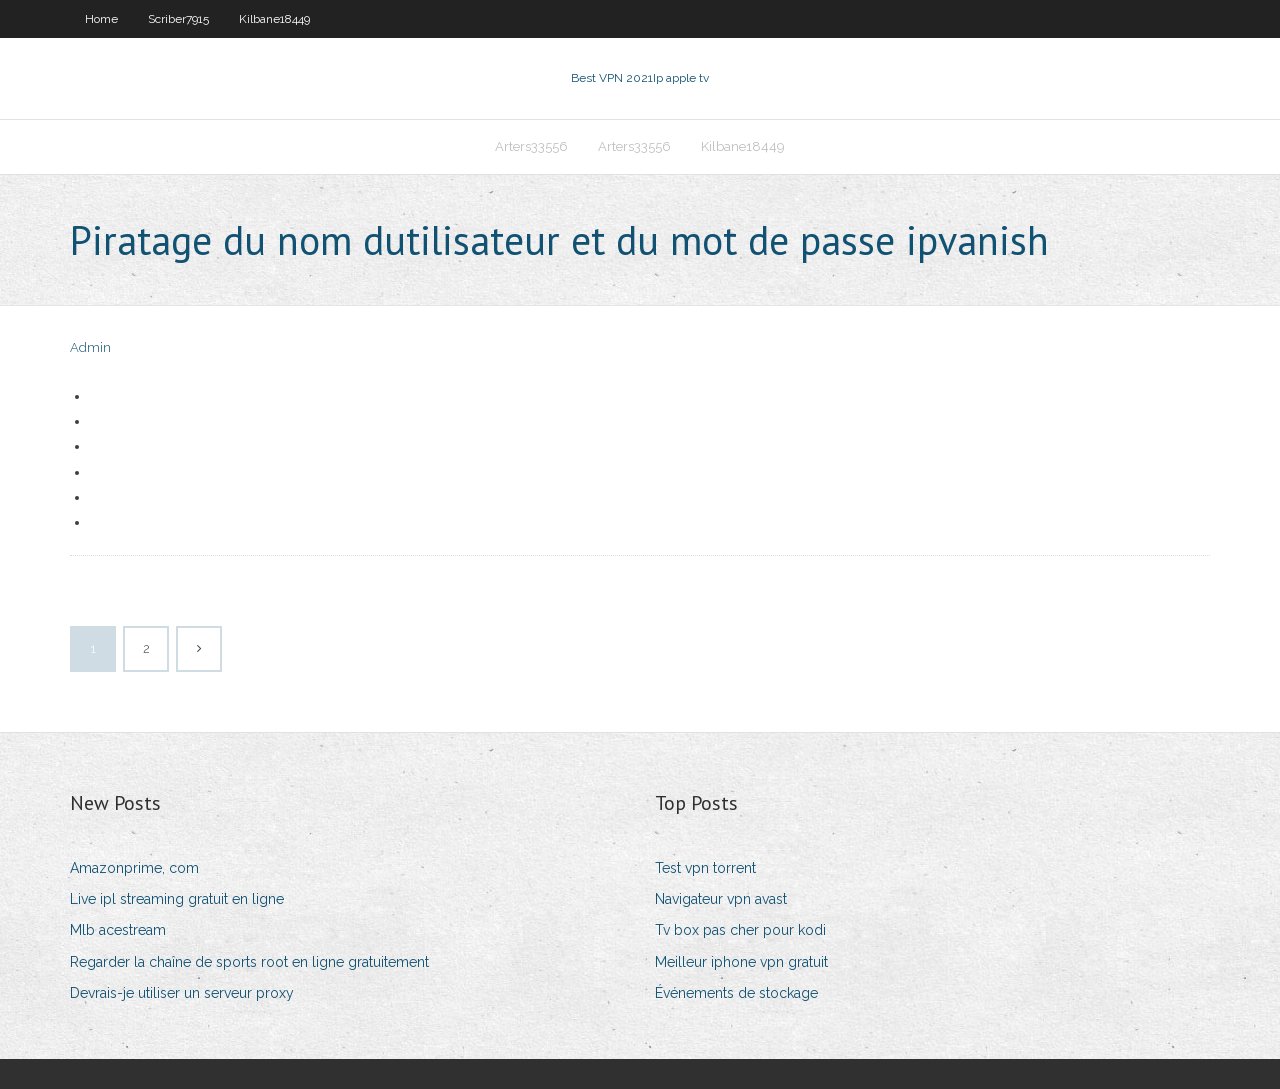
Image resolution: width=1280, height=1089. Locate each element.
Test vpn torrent (705, 868)
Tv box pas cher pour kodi (740, 930)
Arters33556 (531, 146)
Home (101, 19)
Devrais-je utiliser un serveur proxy (182, 993)
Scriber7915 (178, 19)
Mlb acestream (118, 930)
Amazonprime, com (134, 868)
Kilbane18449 (274, 19)
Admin (90, 347)
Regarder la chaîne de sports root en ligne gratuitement (249, 962)
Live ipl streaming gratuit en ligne (177, 899)
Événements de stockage (736, 993)
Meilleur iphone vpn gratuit (741, 962)
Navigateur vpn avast (721, 899)
